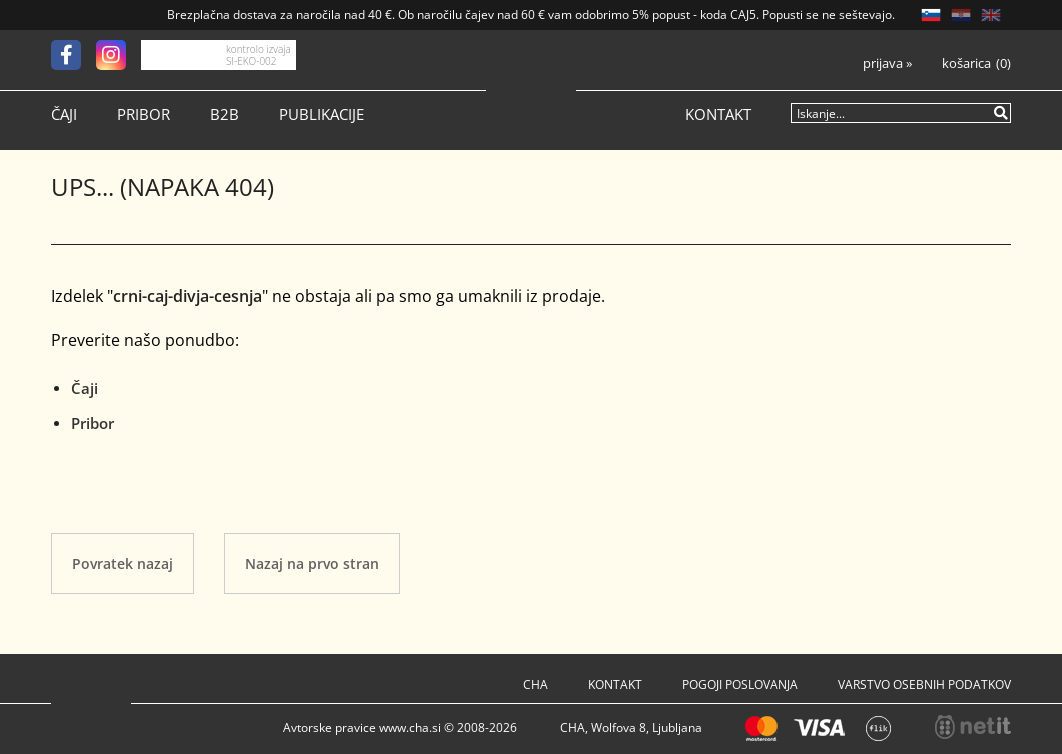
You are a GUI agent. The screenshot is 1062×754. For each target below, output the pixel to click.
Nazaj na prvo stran (312, 563)
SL (931, 15)
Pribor (143, 114)
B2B (224, 114)
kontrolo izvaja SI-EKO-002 (258, 55)
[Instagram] (118, 55)
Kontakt (718, 114)
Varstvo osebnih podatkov (924, 684)
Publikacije (321, 114)
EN (991, 15)
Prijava (887, 63)
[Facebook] (73, 55)
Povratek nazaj (122, 563)
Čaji (64, 114)
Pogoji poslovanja (740, 684)
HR (961, 15)
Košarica (966, 63)
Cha (535, 684)
